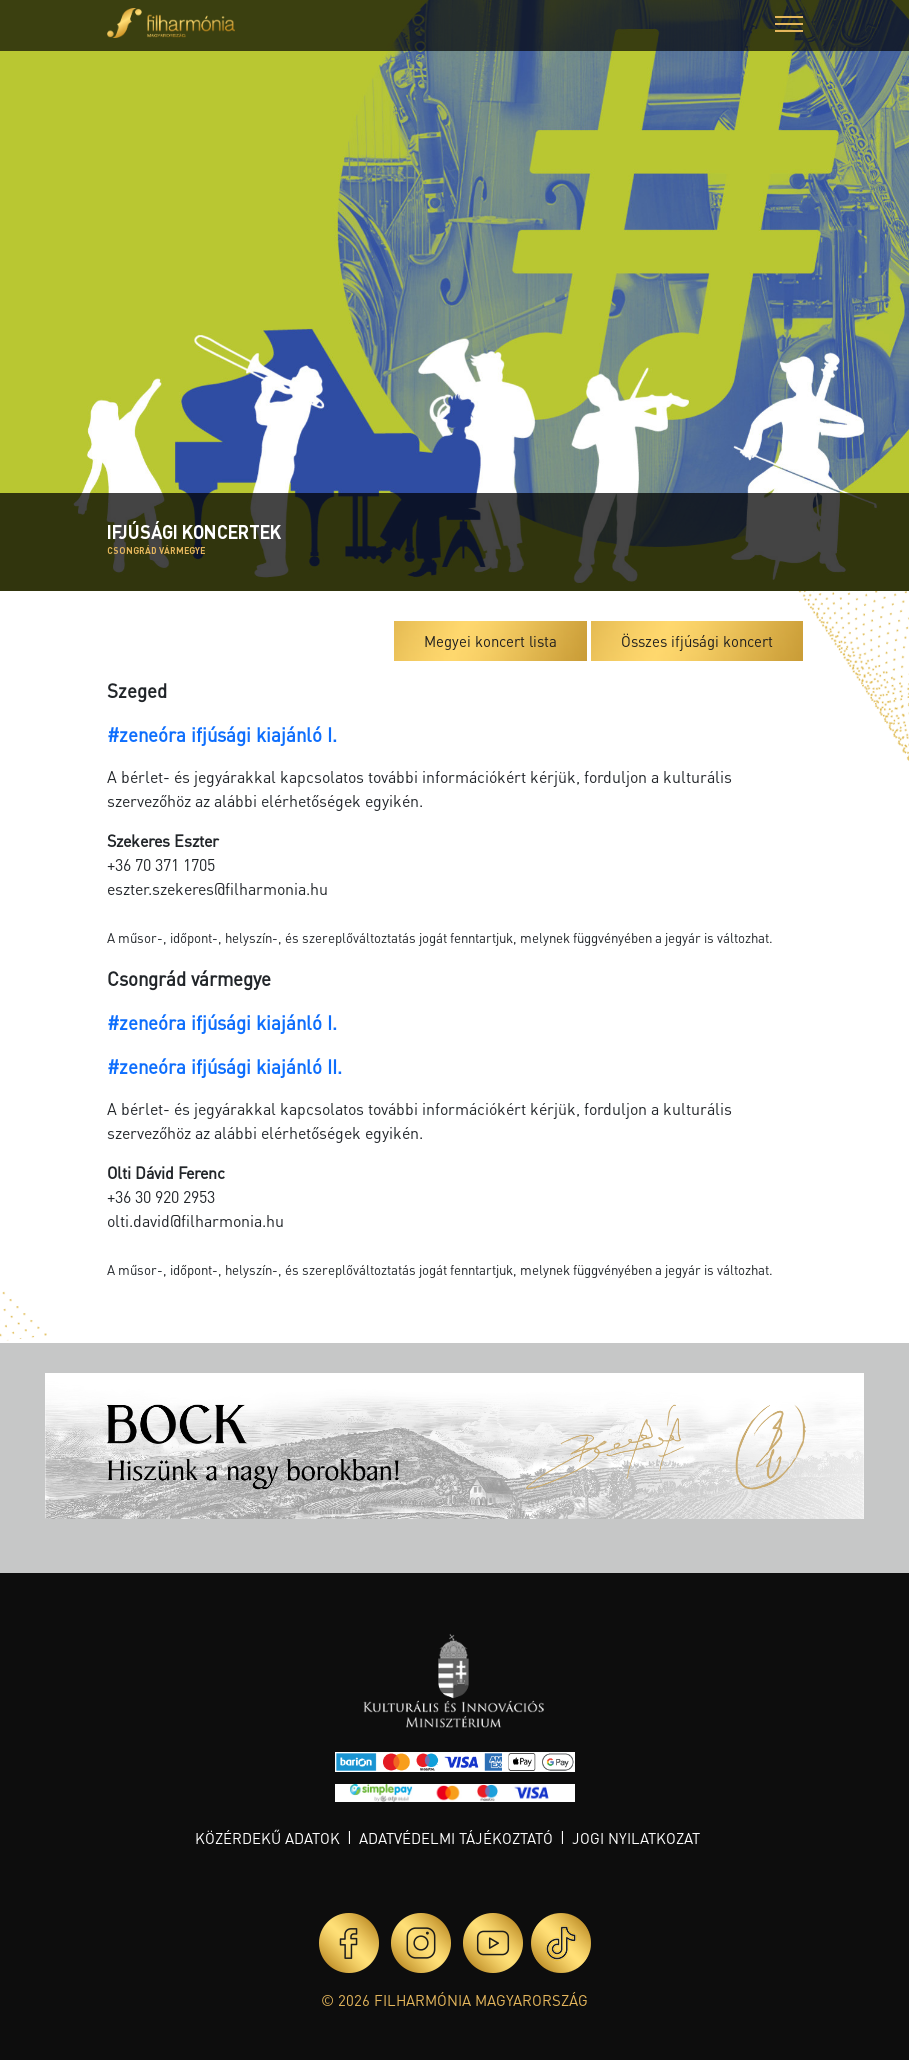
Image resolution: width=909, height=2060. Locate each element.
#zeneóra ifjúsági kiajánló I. (222, 734)
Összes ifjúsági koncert (697, 641)
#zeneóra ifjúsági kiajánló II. (224, 1066)
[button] (789, 26)
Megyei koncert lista (490, 641)
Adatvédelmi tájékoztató (456, 1838)
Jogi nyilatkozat (636, 1838)
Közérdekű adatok (267, 1838)
